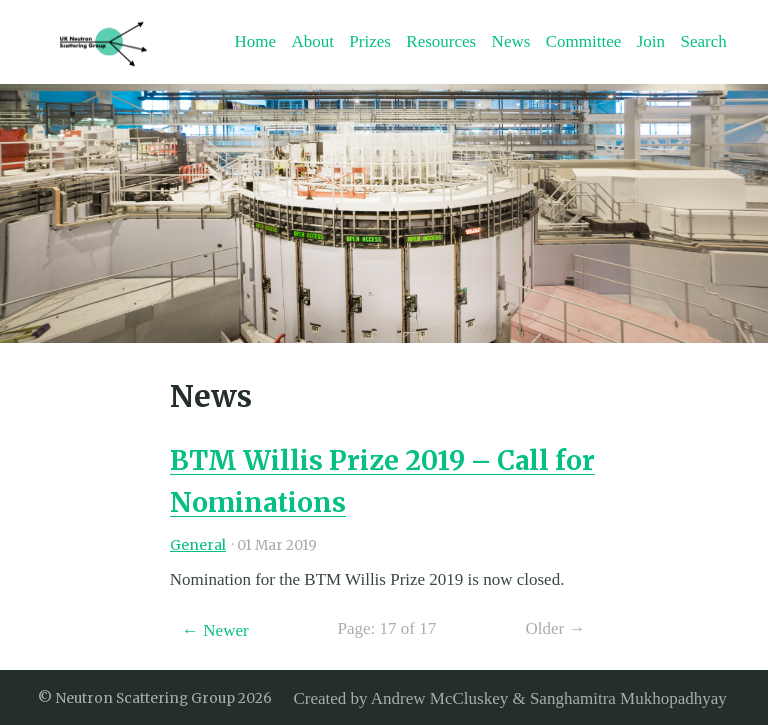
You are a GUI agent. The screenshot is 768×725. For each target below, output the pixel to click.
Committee (584, 41)
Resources (441, 41)
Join (651, 41)
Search (704, 41)
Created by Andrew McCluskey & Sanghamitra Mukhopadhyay (509, 697)
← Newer (215, 630)
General (198, 545)
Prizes (370, 41)
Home (255, 41)
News (511, 41)
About (312, 41)
